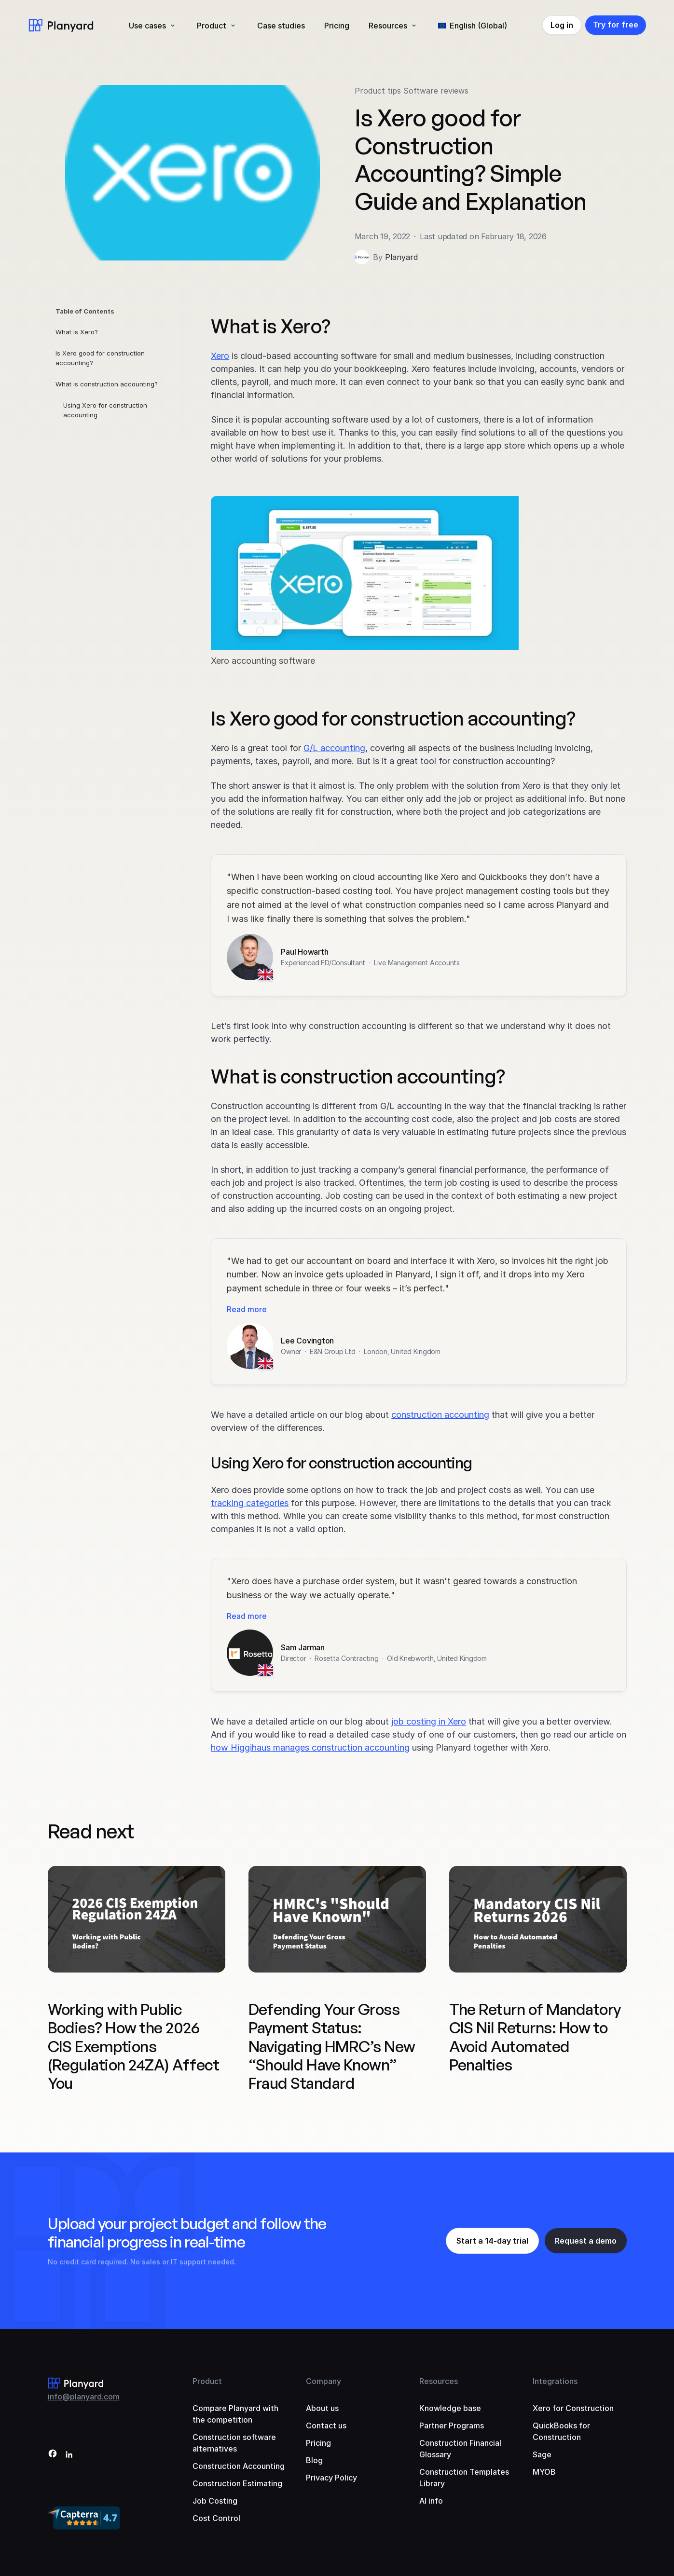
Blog (314, 2460)
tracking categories (250, 1503)
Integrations (555, 2381)
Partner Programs (451, 2425)
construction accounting (440, 1415)
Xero (220, 356)
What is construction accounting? (106, 384)
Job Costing (215, 2501)
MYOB (544, 2472)
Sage (542, 2454)
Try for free (615, 24)
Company (323, 2381)
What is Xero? (76, 332)
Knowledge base (450, 2408)
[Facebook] (52, 2455)
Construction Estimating (237, 2483)
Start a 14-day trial (492, 2241)
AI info (431, 2501)
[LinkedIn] (69, 2455)
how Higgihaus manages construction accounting (310, 1747)
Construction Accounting (239, 2466)
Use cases (147, 25)
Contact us (326, 2425)
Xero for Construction (573, 2408)
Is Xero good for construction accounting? (100, 358)
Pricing (336, 25)
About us (322, 2408)
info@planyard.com (84, 2396)
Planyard (401, 257)
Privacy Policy (331, 2477)
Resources (388, 25)
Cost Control (216, 2518)
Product (211, 25)
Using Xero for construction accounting (105, 410)
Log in (561, 25)
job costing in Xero (428, 1721)
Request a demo (586, 2241)
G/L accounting (334, 748)
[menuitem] (472, 25)
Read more (247, 1309)
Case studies (281, 25)
